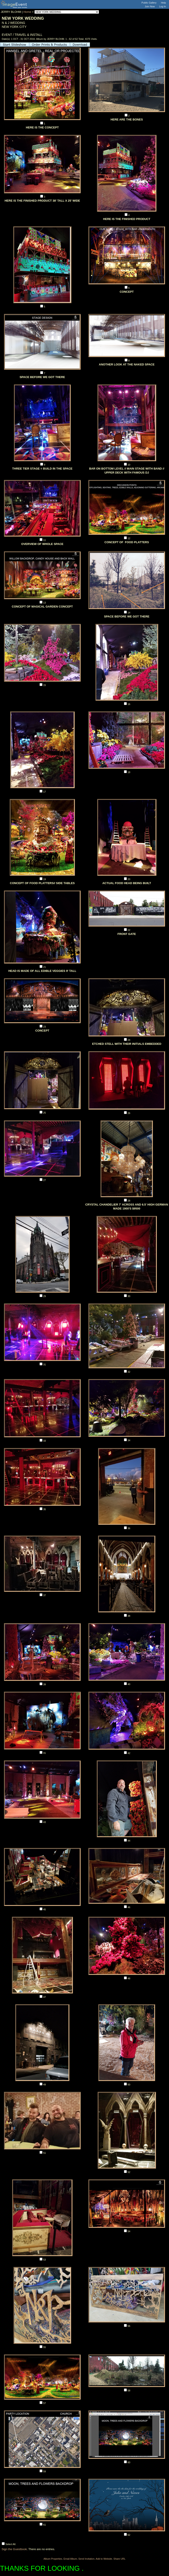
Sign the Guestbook (14, 2549)
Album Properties (53, 2558)
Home (27, 11)
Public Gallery (149, 2)
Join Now (150, 6)
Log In (162, 6)
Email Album (70, 2558)
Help (163, 2)
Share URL (119, 2558)
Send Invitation (86, 2558)
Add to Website (104, 2558)
